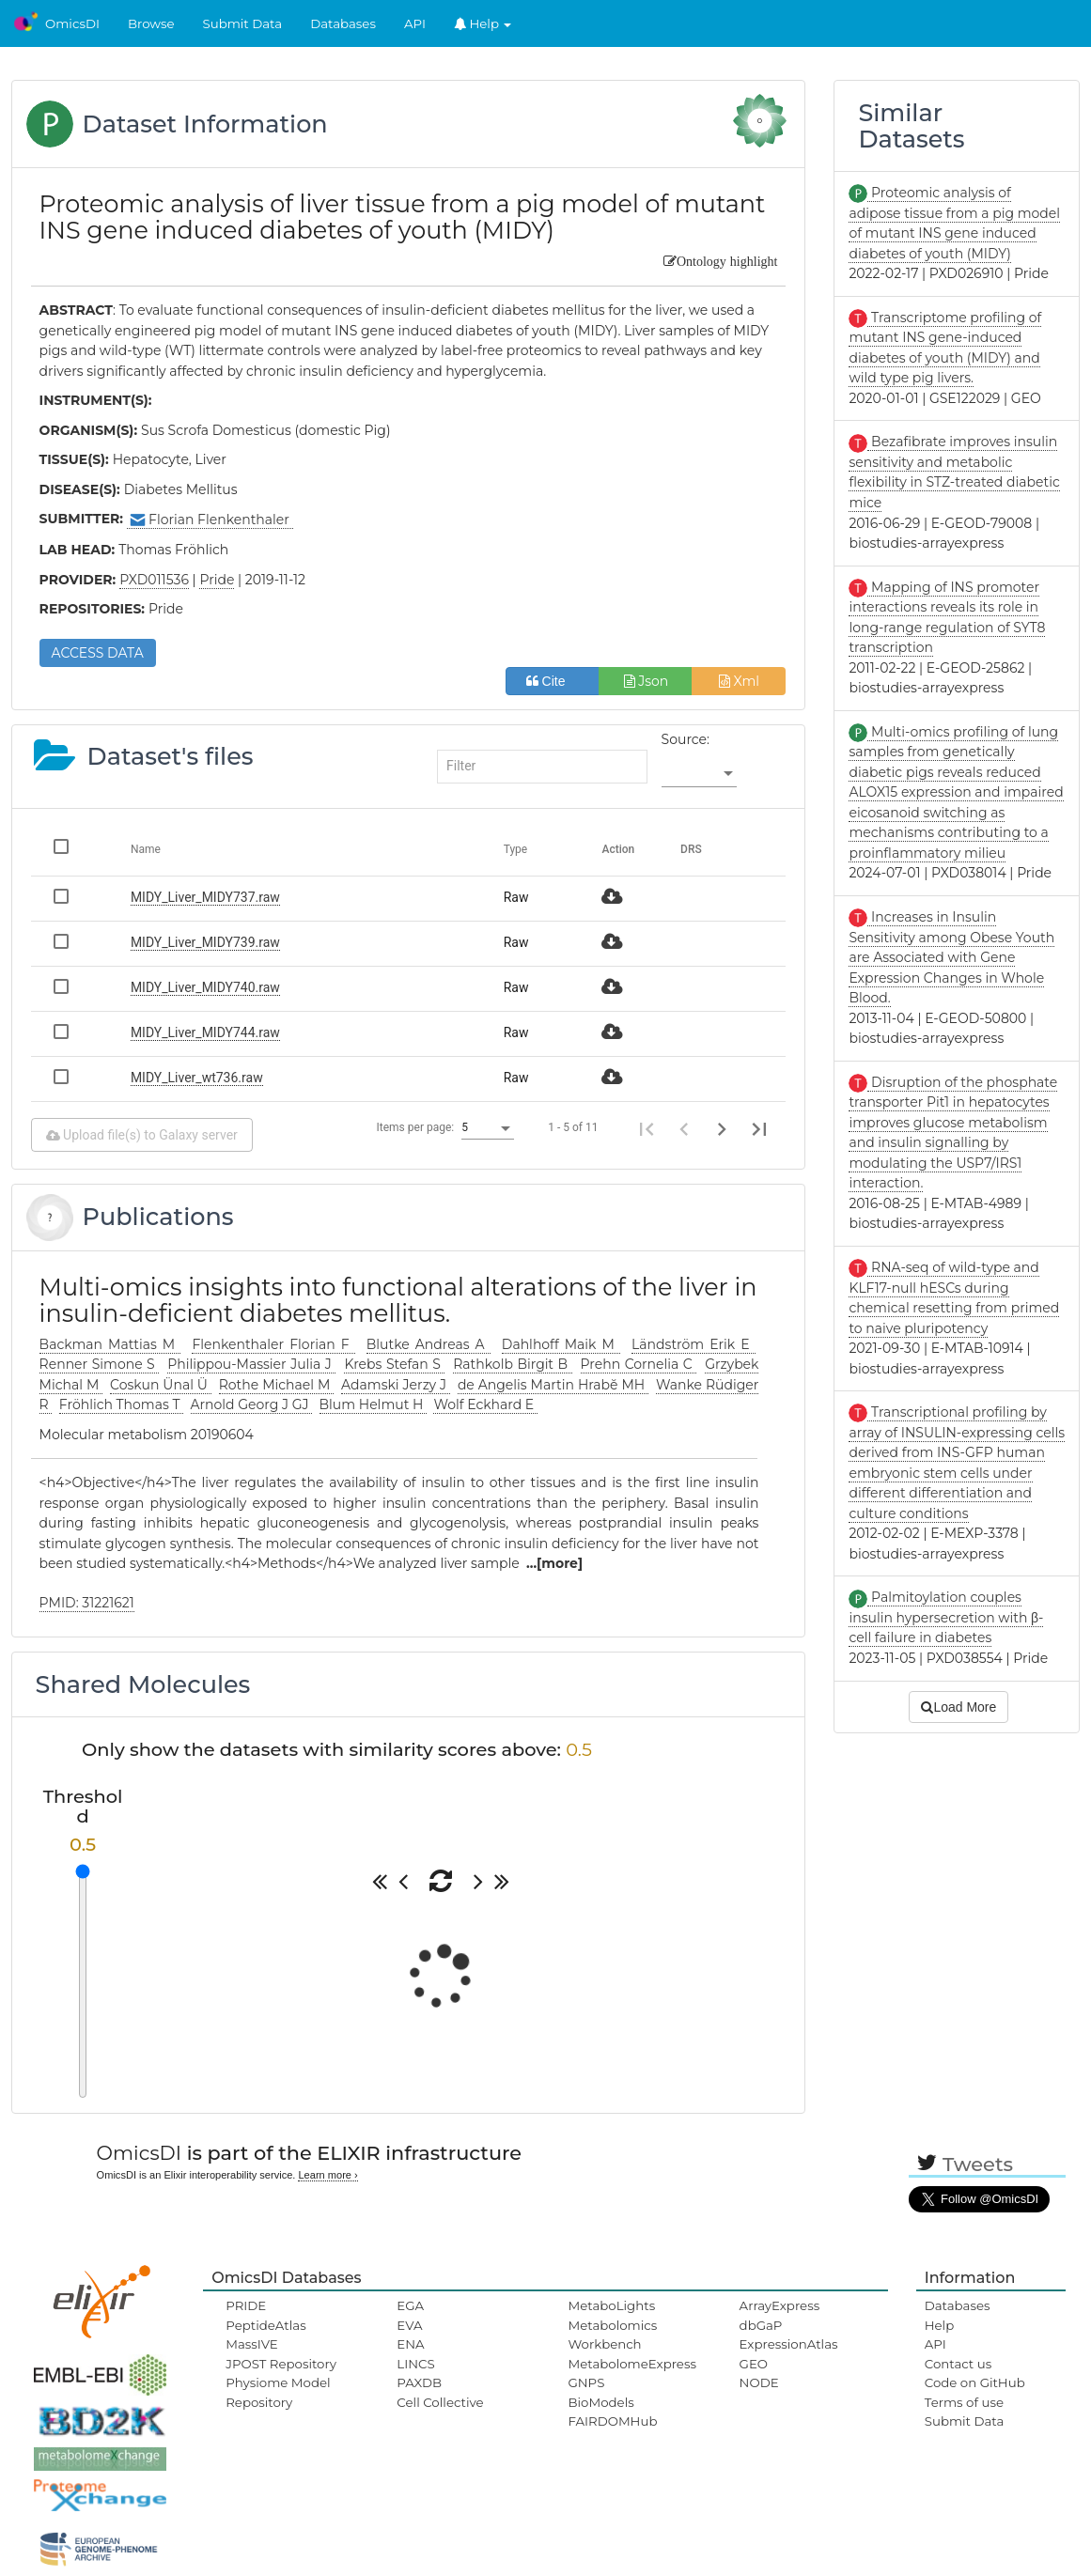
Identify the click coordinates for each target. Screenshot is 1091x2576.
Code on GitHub (975, 2382)
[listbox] (699, 774)
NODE (759, 2382)
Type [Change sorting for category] (516, 849)
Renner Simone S (99, 1364)
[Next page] (721, 1128)
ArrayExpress (780, 2305)
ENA (410, 2343)
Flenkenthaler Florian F (273, 1344)
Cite (553, 681)
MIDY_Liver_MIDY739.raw (205, 942)
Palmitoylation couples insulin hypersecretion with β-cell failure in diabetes (946, 1617)
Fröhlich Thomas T (121, 1404)
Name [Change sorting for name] (146, 849)
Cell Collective (440, 2402)
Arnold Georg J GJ (252, 1404)
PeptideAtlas (265, 2325)
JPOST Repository (281, 2363)
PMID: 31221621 (86, 1602)
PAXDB (419, 2382)
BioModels (600, 2402)
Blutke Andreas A (428, 1344)
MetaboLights (611, 2305)
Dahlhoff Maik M (561, 1344)
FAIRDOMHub (612, 2421)
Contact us (958, 2363)
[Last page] (759, 1128)
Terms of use (964, 2402)
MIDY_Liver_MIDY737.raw (205, 897)
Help (483, 23)
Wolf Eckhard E (485, 1404)
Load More (958, 1707)
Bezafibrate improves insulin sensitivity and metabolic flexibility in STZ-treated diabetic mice (954, 472)
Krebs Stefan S (394, 1364)
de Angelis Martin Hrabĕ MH (553, 1384)
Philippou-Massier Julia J (251, 1364)
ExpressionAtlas (789, 2343)
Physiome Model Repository (278, 2392)
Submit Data (243, 23)
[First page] (646, 1128)
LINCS (415, 2363)
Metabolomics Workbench (612, 2334)
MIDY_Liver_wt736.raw (197, 1077)
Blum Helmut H (374, 1404)
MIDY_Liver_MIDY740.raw (205, 987)
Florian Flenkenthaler (210, 520)
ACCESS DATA (98, 652)
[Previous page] (684, 1128)
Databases (343, 23)
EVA (409, 2325)
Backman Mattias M (110, 1344)
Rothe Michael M (277, 1384)
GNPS (586, 2382)
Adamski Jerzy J (395, 1384)
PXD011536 (154, 579)
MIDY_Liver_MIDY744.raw (205, 1032)
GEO (754, 2363)
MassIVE (251, 2343)
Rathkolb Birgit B (512, 1364)
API (415, 23)
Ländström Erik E (693, 1344)
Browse (151, 23)
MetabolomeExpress (631, 2363)
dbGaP (761, 2325)
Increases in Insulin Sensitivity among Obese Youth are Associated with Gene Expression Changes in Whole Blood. (951, 957)
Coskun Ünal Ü (160, 1384)
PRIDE (246, 2305)
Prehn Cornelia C (639, 1364)
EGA (410, 2305)
